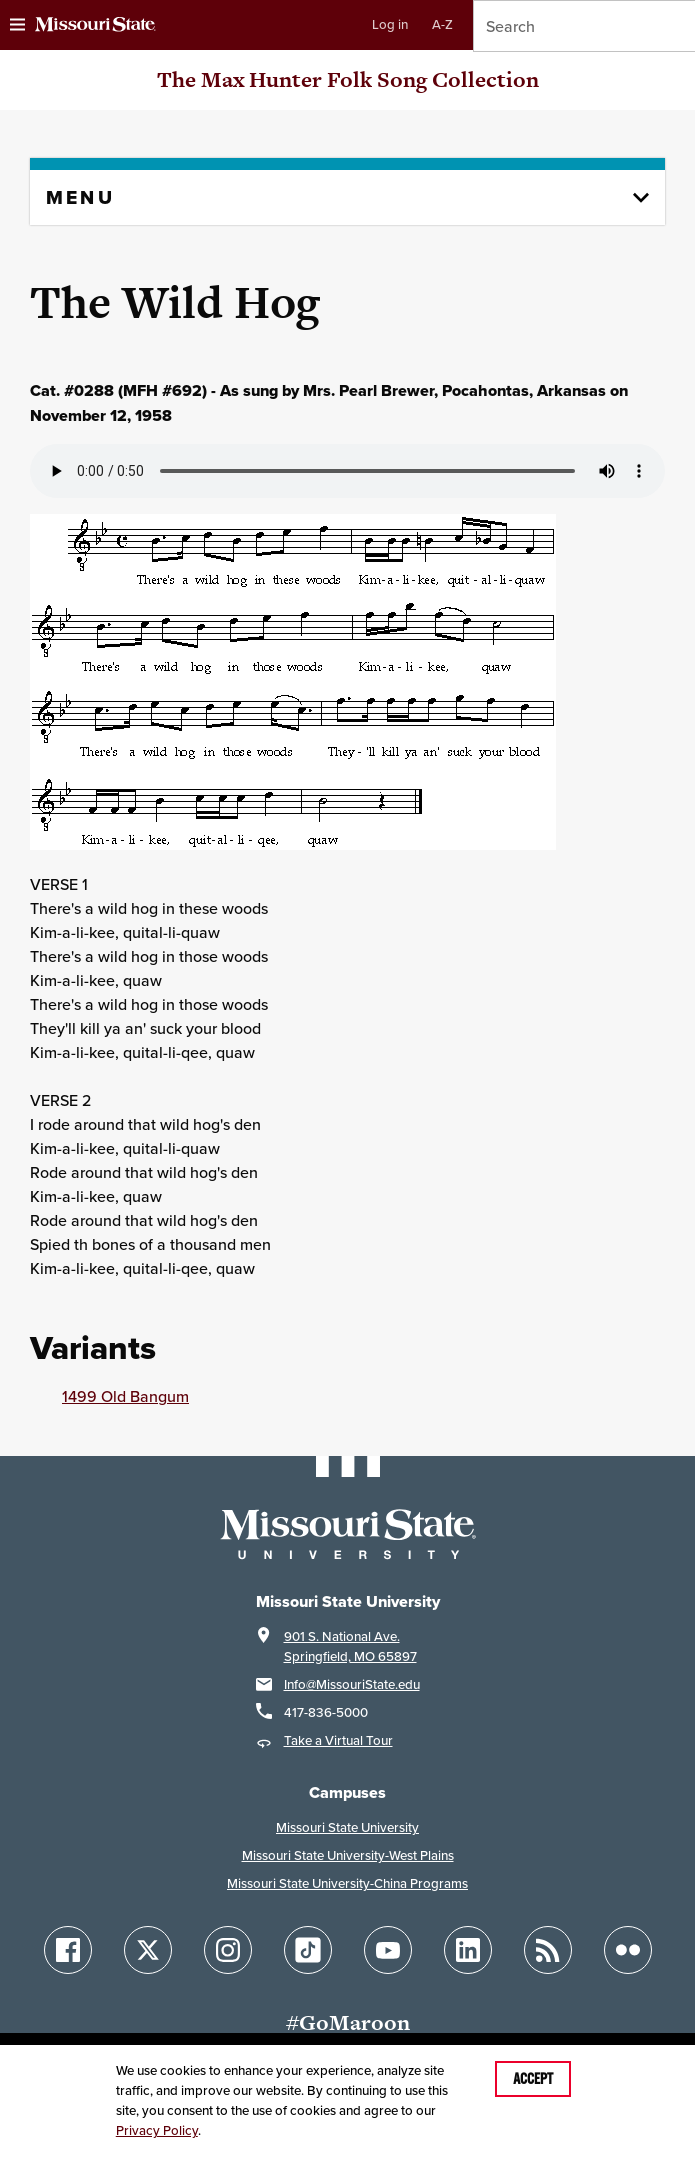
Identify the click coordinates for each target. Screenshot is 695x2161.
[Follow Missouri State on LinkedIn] (468, 1950)
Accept (533, 2079)
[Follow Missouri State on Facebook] (68, 1950)
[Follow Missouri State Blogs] (548, 1950)
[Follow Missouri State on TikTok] (308, 1950)
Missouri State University (347, 1827)
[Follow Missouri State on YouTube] (388, 1950)
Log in (390, 24)
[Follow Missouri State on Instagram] (228, 1950)
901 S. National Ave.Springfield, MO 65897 (350, 1646)
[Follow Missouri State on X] (148, 1950)
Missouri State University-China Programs (347, 1883)
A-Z (442, 24)
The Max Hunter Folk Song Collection (348, 79)
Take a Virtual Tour (338, 1740)
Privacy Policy (157, 2130)
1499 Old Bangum (125, 1396)
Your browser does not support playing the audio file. (347, 471)
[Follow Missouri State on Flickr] (628, 1950)
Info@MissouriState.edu (352, 1684)
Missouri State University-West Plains (348, 1855)
